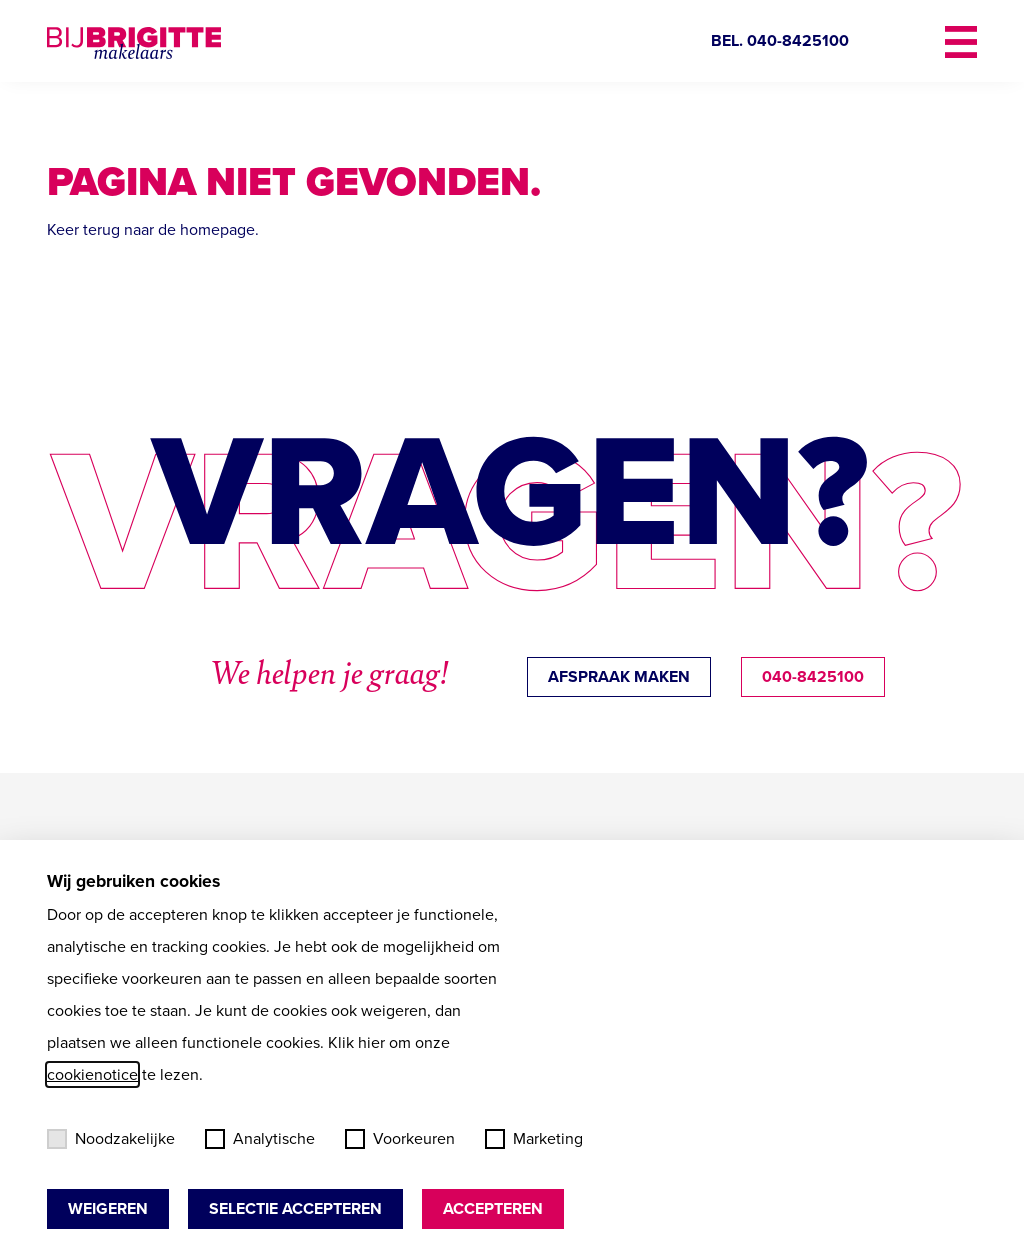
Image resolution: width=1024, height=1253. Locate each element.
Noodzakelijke (111, 1138)
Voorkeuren (400, 1138)
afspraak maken (619, 676)
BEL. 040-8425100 (780, 40)
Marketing (534, 1138)
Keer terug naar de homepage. (153, 229)
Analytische (260, 1138)
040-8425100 (813, 676)
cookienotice (92, 1074)
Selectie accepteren (295, 1208)
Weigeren (108, 1208)
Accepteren (493, 1208)
